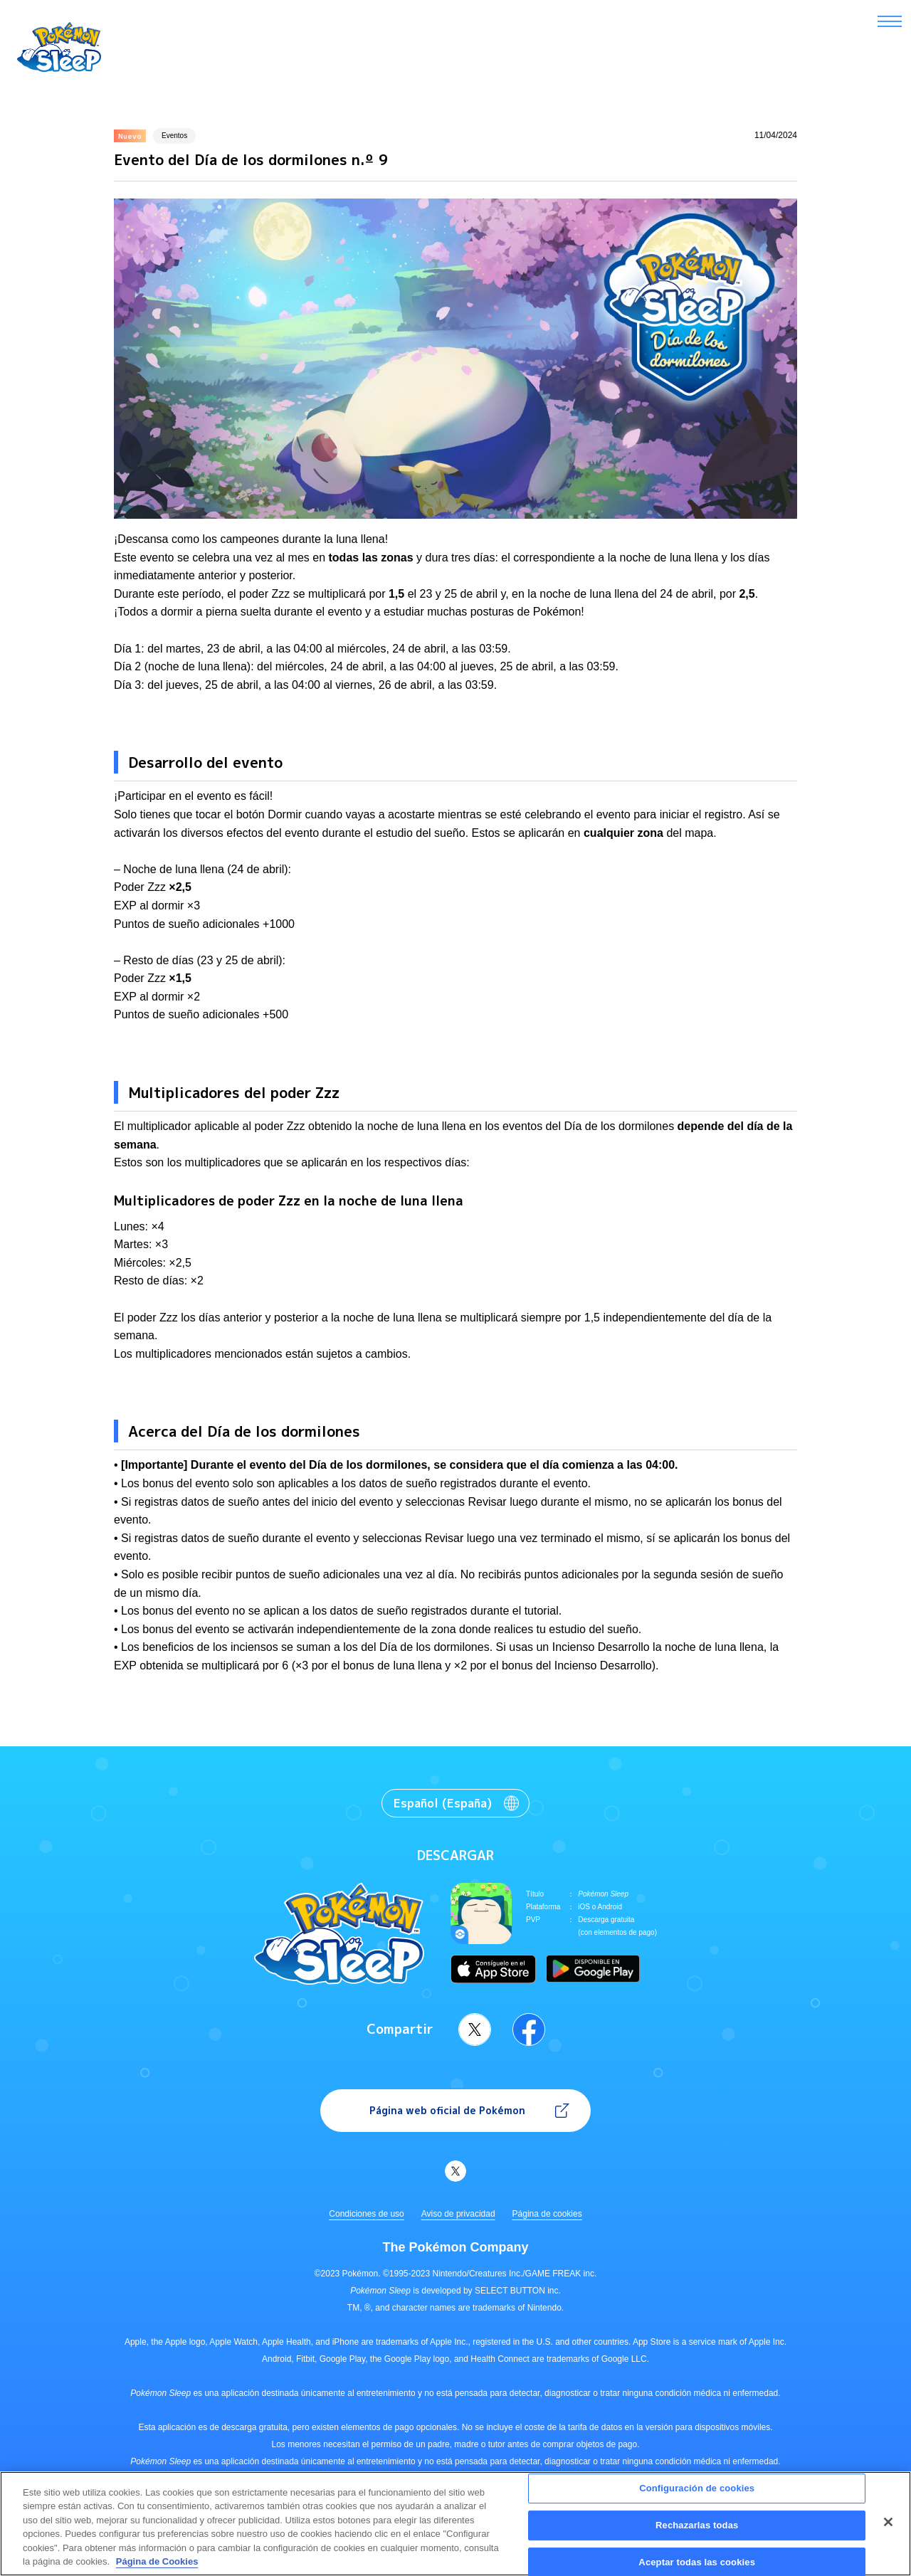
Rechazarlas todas (696, 2531)
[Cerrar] (888, 2529)
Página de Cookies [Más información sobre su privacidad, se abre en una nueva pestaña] (157, 2568)
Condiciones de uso (366, 2214)
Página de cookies (547, 2214)
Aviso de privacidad (458, 2214)
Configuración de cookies (696, 2495)
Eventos (174, 135)
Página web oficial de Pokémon (447, 2110)
